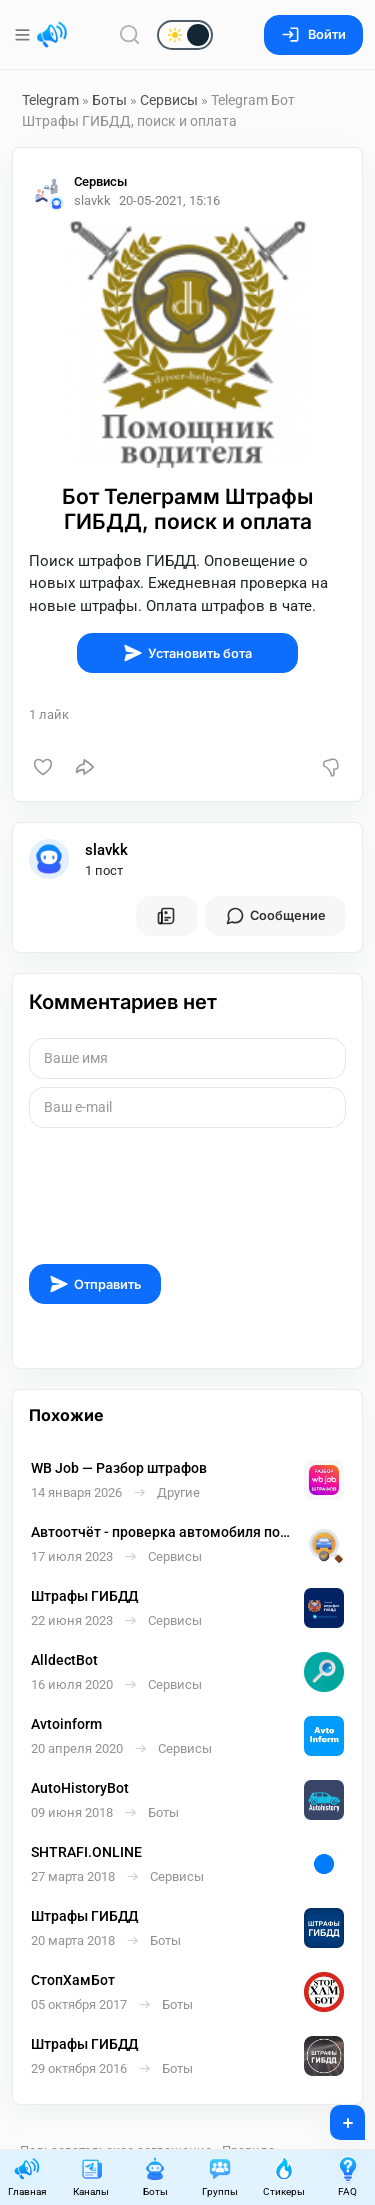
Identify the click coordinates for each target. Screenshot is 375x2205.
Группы (220, 2176)
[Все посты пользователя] (166, 916)
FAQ (348, 2176)
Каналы (91, 2176)
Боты (109, 100)
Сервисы (169, 100)
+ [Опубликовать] (334, 2116)
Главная (27, 2176)
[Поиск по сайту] (130, 34)
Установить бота (187, 653)
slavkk (106, 850)
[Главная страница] (52, 35)
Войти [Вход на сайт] (313, 34)
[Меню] (24, 35)
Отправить (95, 1284)
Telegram (50, 100)
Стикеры (284, 2176)
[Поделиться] (85, 767)
